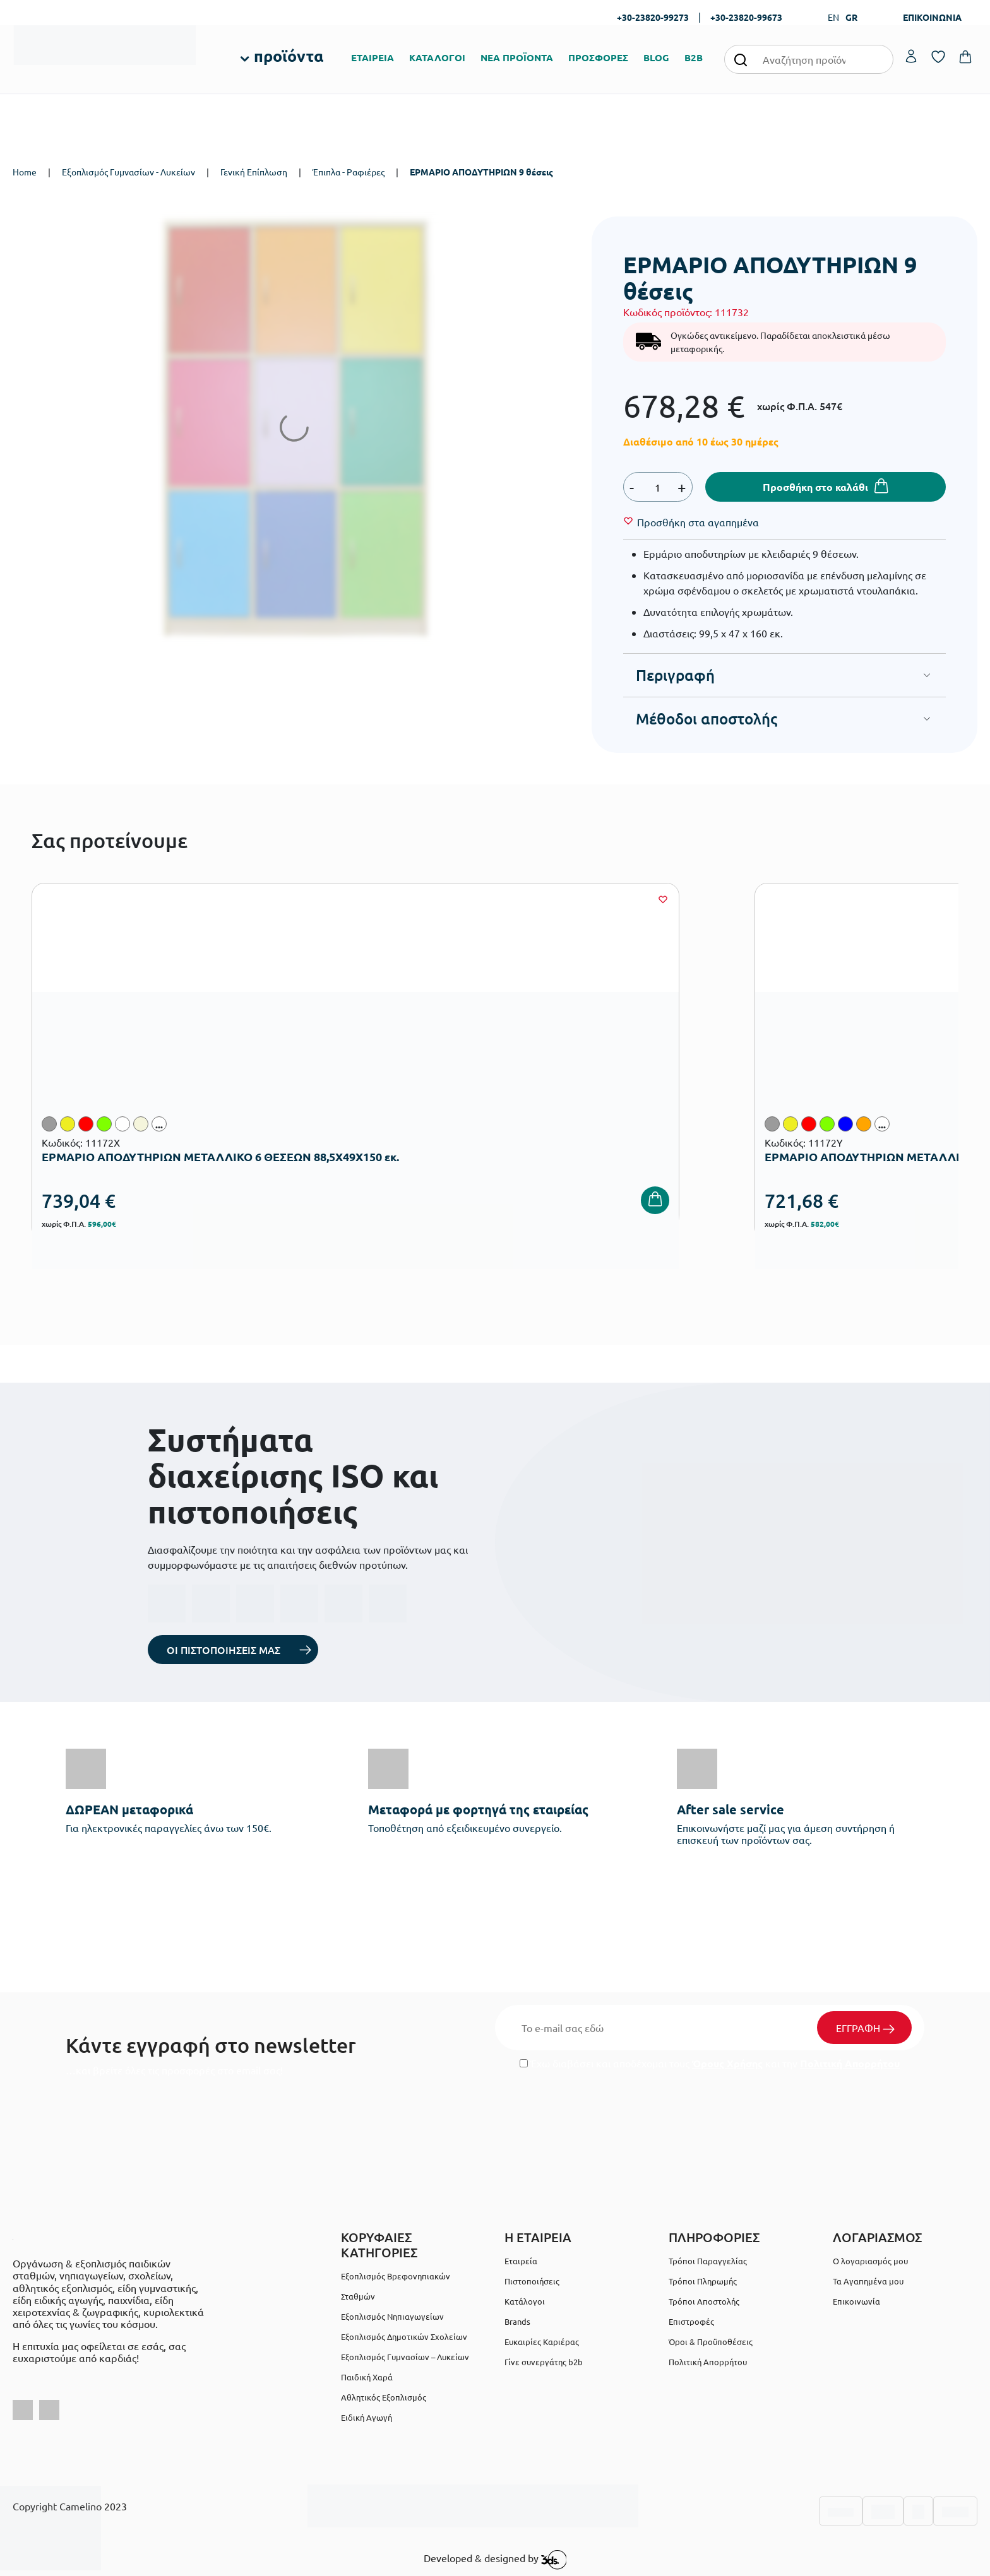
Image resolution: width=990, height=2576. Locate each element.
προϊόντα (288, 55)
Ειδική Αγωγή (366, 2417)
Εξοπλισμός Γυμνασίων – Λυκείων (405, 2356)
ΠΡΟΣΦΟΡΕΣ (598, 57)
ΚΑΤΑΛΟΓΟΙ (437, 57)
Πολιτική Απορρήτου (850, 2063)
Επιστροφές (691, 2321)
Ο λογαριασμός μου (870, 2260)
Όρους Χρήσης (727, 2063)
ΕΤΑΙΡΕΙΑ (372, 57)
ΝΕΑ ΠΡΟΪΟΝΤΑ (516, 57)
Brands (517, 2321)
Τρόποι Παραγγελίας (708, 2260)
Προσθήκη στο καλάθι (815, 486)
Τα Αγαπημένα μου (868, 2281)
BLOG (656, 57)
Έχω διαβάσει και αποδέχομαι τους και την (710, 2063)
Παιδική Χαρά (367, 2377)
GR (851, 17)
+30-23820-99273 (653, 17)
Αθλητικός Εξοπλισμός (383, 2397)
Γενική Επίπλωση (253, 171)
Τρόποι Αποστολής (704, 2301)
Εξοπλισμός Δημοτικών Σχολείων (404, 2336)
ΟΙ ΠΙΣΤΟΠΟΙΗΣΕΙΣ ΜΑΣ (223, 1650)
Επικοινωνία (856, 2301)
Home (25, 171)
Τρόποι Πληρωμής (703, 2281)
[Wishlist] (698, 522)
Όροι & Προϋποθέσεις (711, 2341)
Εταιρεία (520, 2260)
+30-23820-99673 (746, 17)
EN (833, 17)
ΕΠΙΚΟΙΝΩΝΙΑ (932, 17)
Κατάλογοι (524, 2301)
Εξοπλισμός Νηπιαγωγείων (392, 2316)
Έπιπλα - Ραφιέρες (349, 171)
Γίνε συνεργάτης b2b (543, 2361)
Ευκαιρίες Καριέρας (541, 2341)
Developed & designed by (495, 2559)
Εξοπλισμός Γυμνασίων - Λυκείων (128, 171)
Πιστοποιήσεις (531, 2281)
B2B (693, 57)
